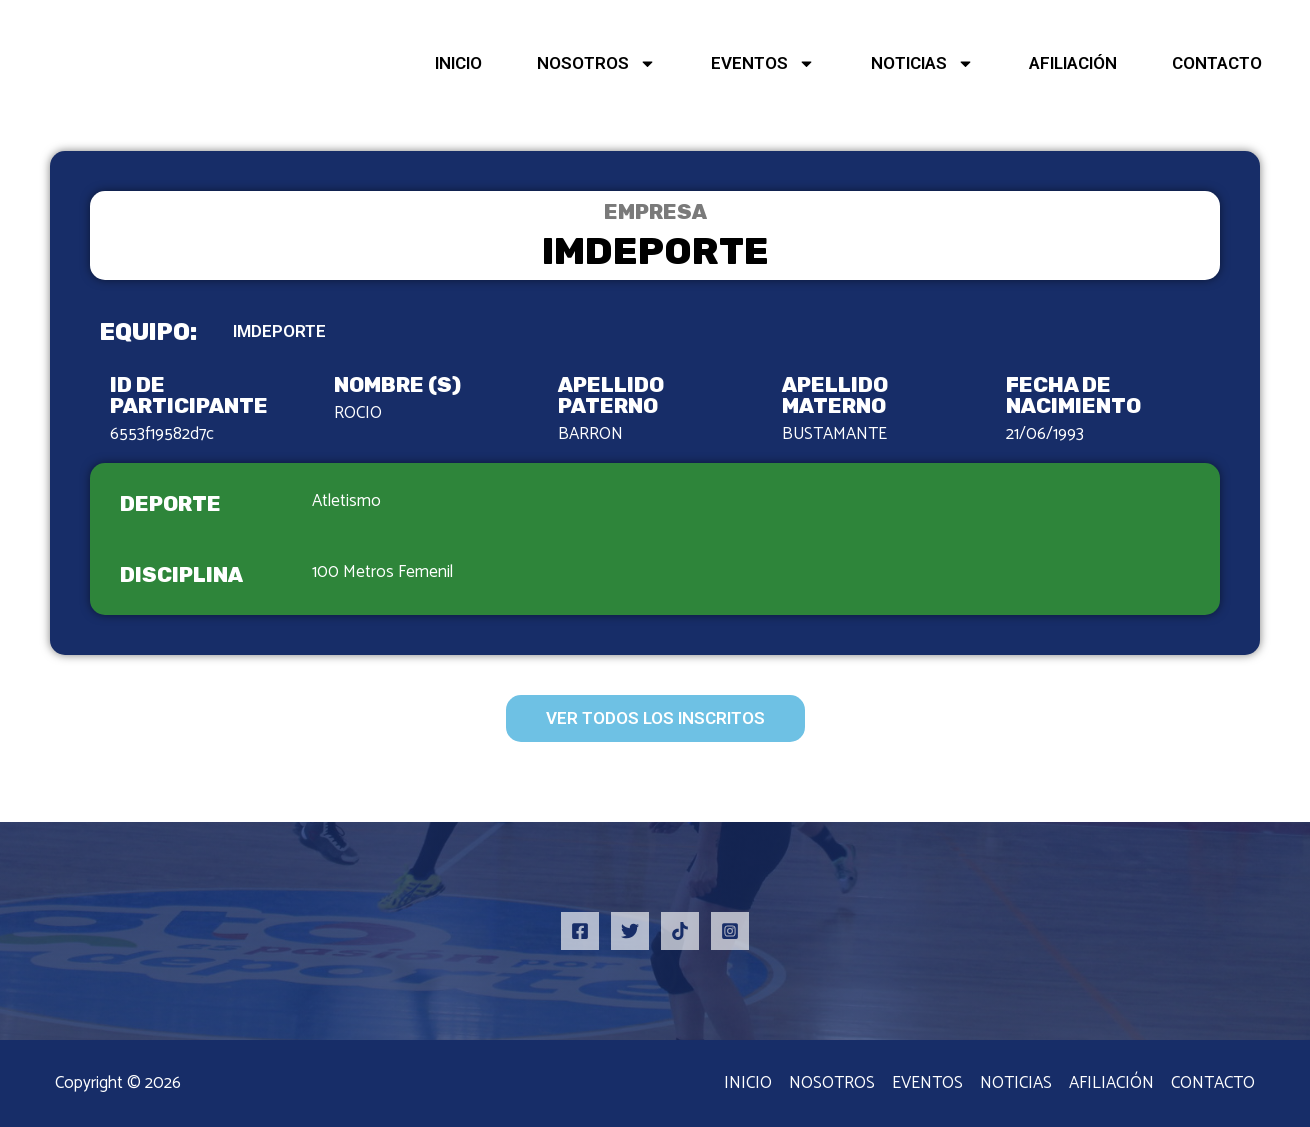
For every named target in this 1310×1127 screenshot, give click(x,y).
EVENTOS (763, 63)
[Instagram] (730, 931)
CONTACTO (1217, 63)
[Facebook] (580, 931)
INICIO (458, 63)
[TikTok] (680, 931)
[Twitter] (630, 931)
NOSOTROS (596, 63)
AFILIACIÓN (1073, 63)
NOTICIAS (922, 63)
